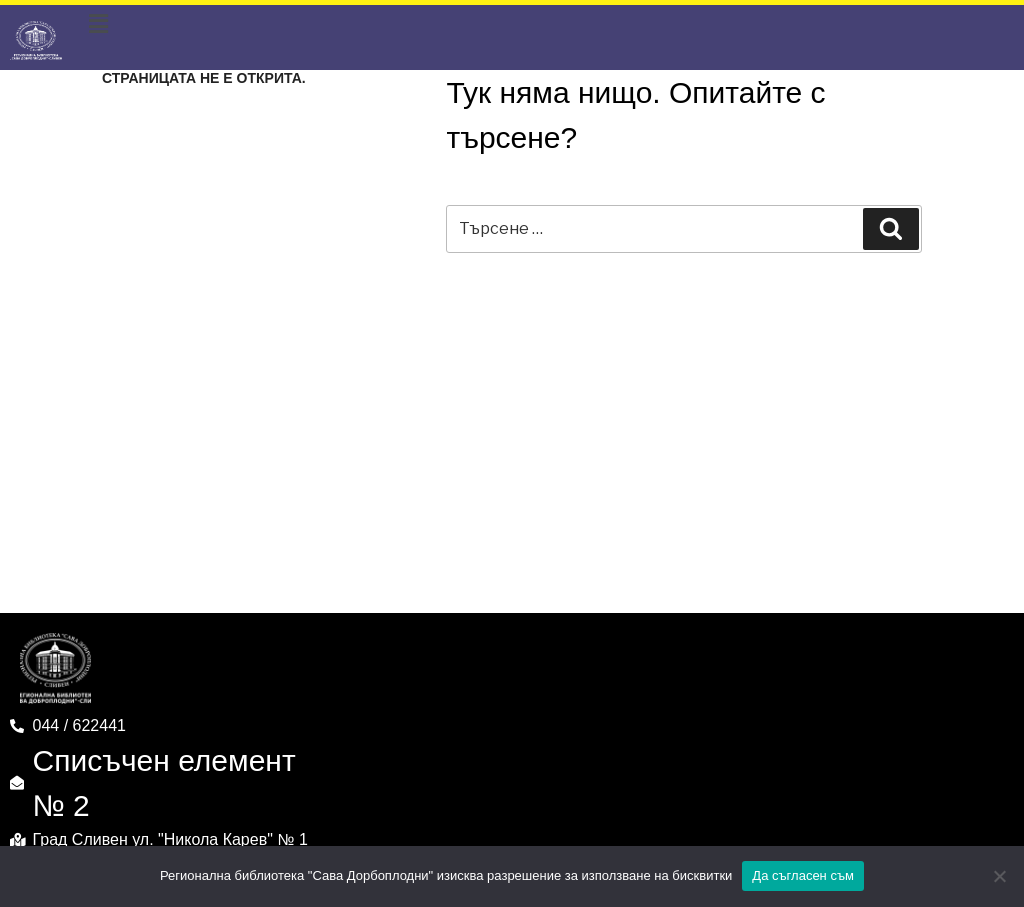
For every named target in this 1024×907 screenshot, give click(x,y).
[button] (99, 25)
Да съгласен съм (803, 875)
